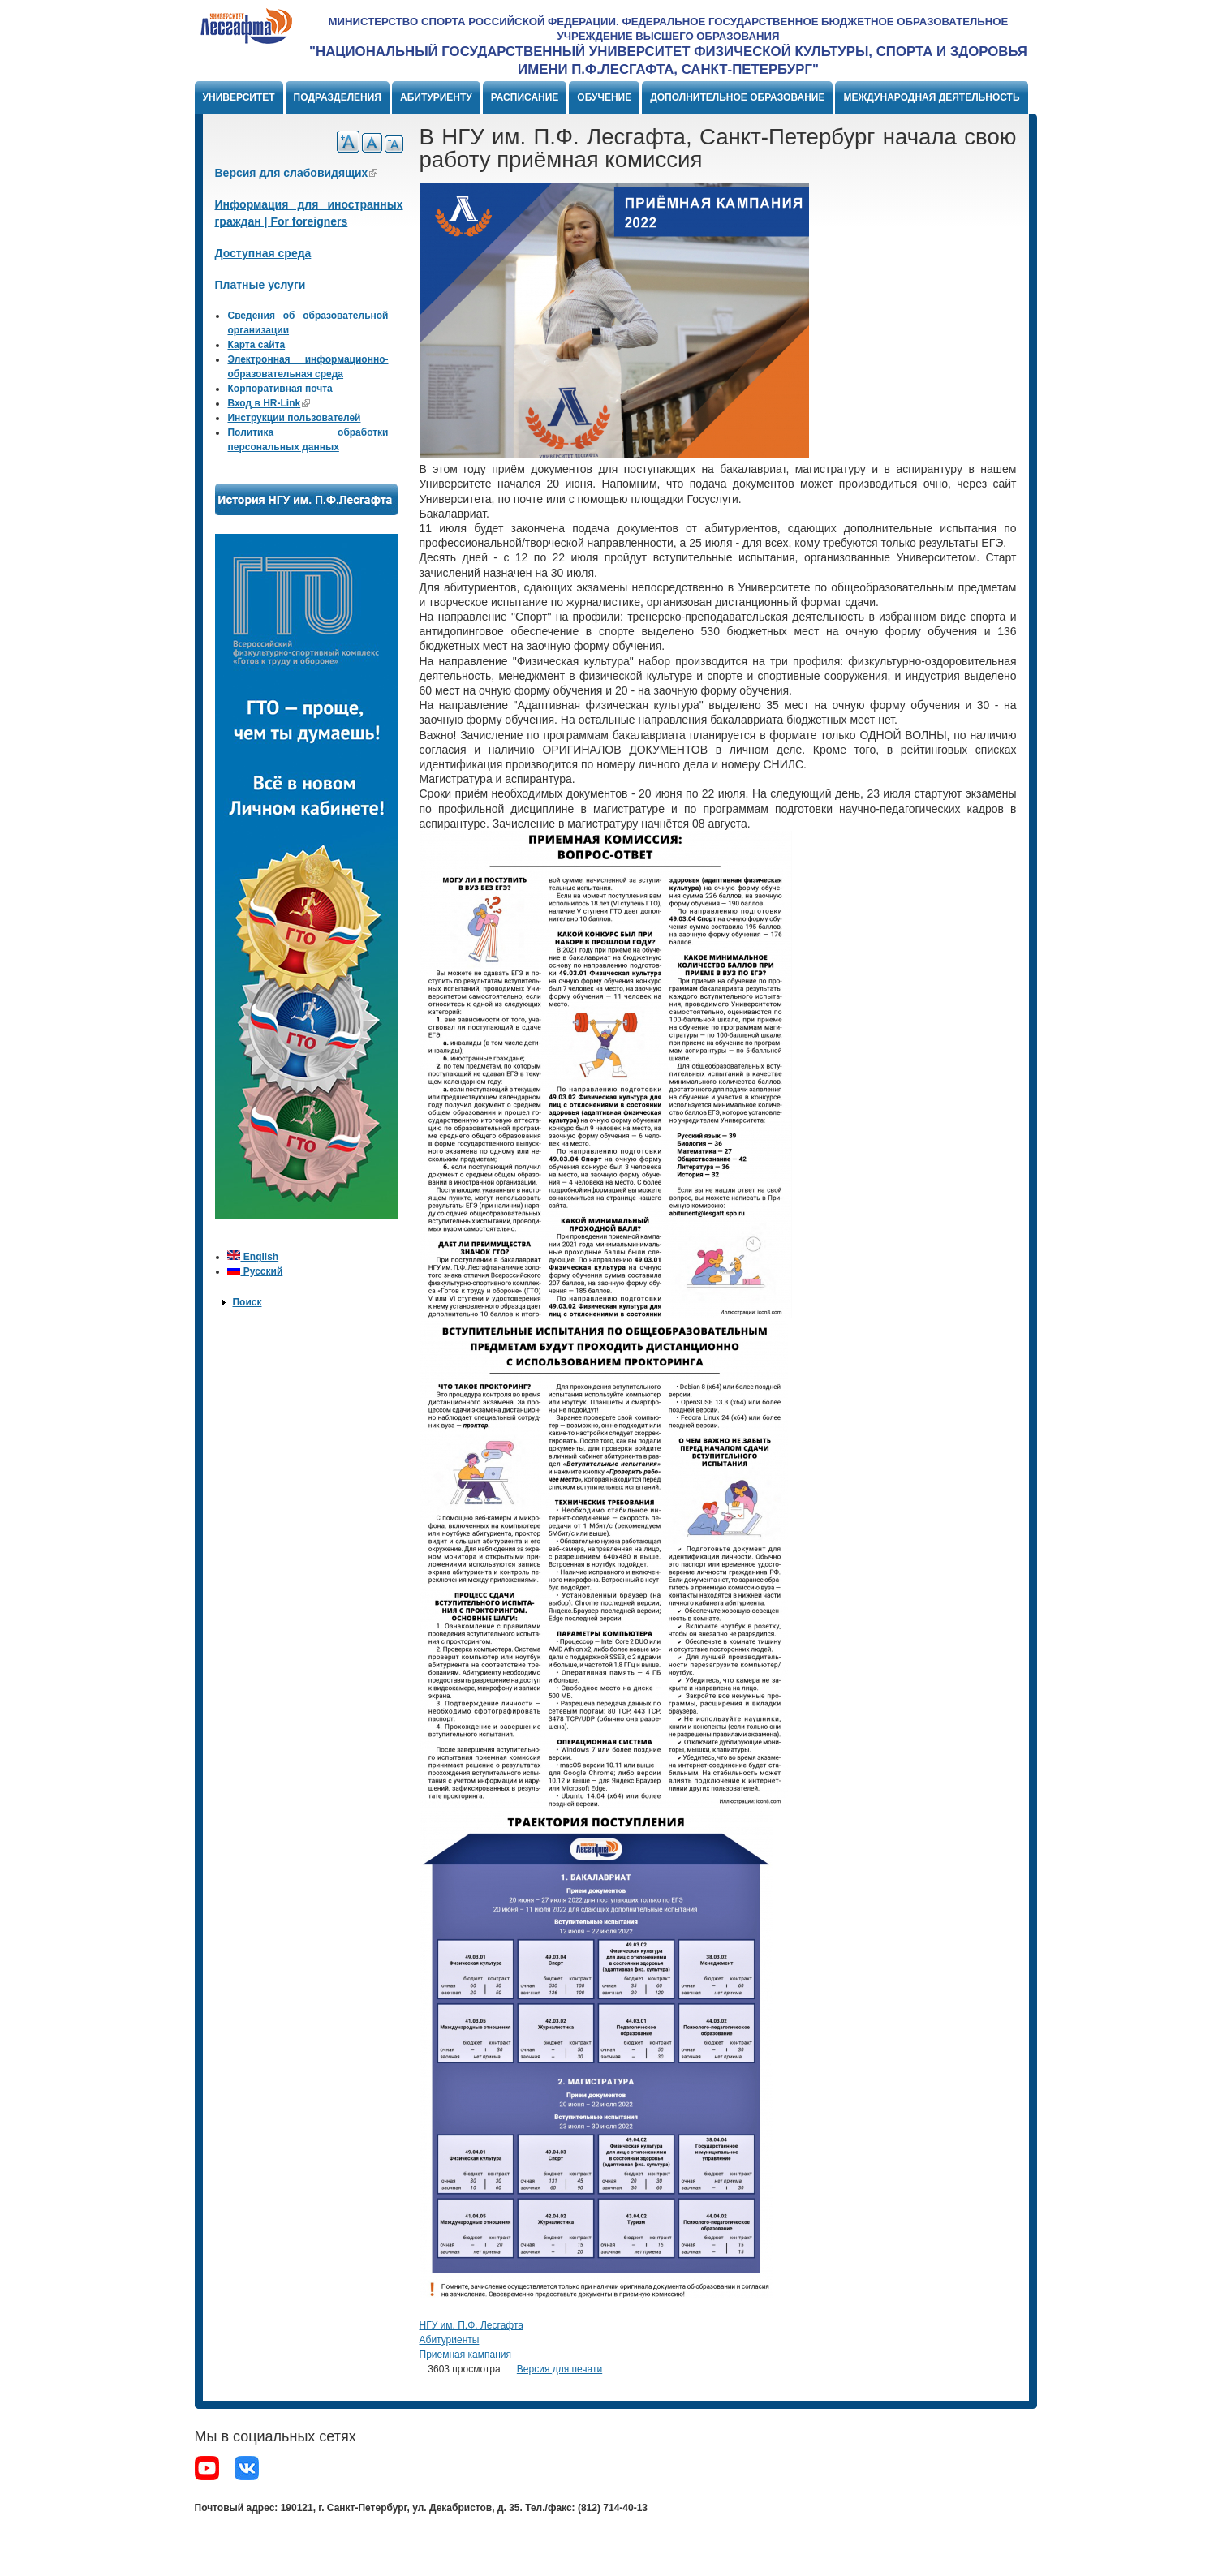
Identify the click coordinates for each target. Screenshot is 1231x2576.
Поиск (246, 1302)
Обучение (604, 97)
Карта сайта (256, 344)
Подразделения (337, 97)
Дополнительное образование (737, 97)
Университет (239, 97)
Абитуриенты (450, 2340)
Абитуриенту (436, 97)
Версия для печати (559, 2369)
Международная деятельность (931, 97)
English (252, 1256)
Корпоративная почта (279, 388)
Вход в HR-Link (268, 403)
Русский (254, 1271)
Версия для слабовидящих (296, 172)
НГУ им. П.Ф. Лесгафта (471, 2325)
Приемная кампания (466, 2354)
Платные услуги (260, 284)
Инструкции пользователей (293, 418)
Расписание (525, 97)
